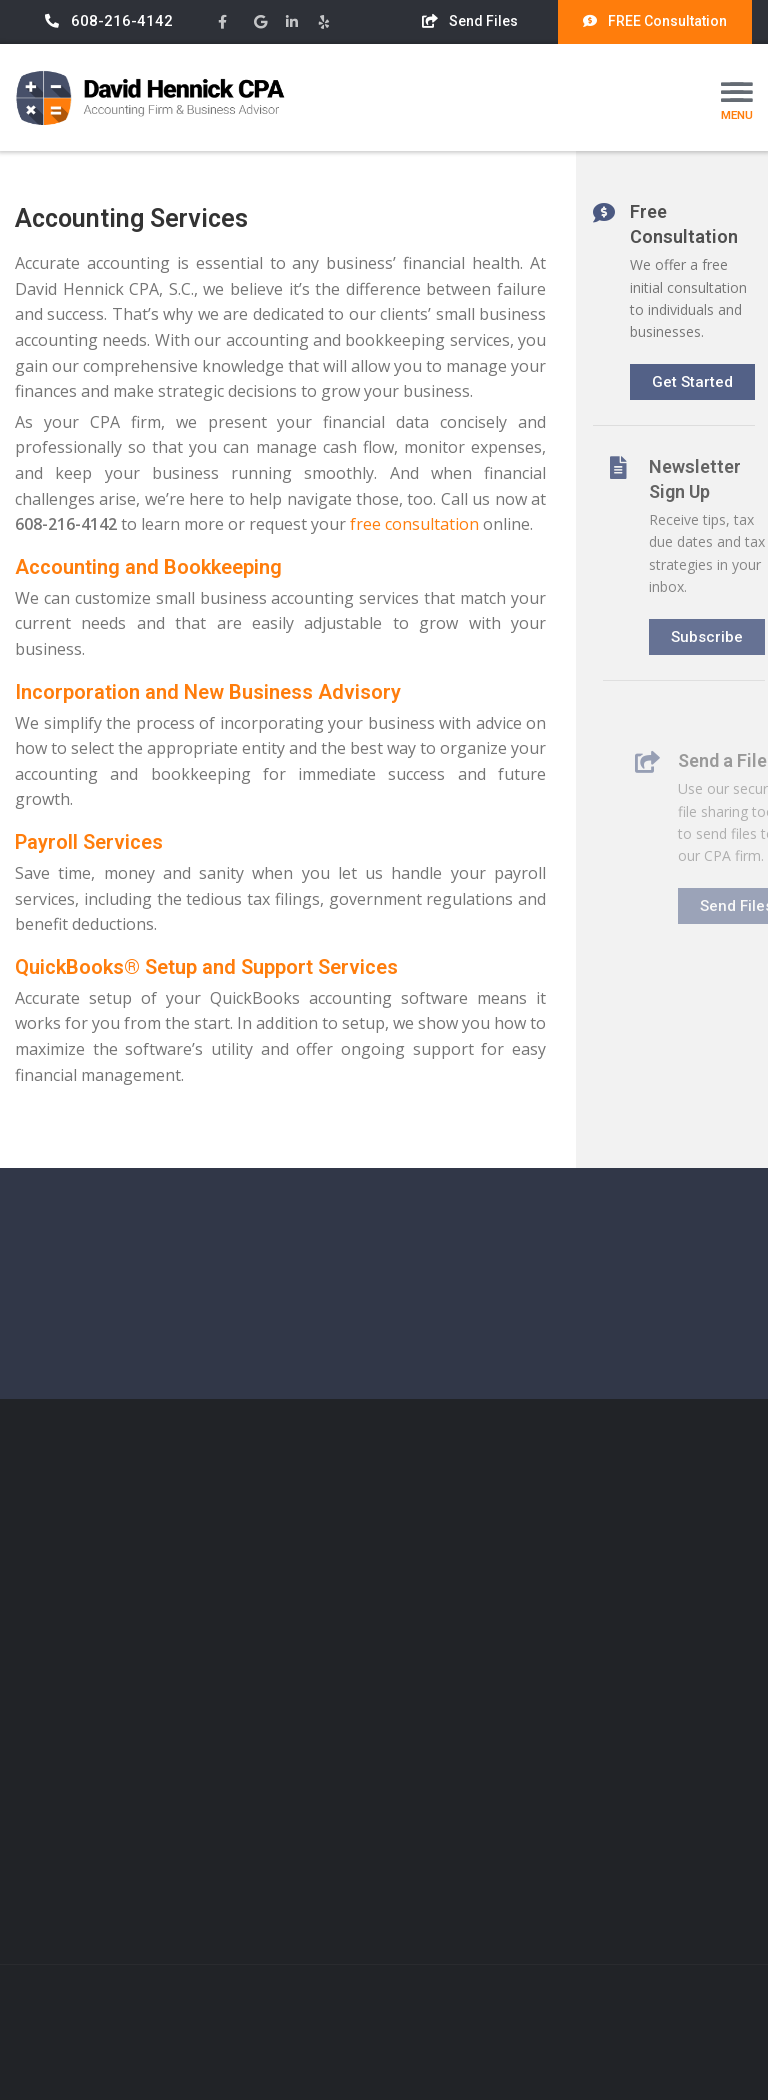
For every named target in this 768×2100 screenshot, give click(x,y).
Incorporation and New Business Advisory (207, 692)
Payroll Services (88, 842)
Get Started (699, 376)
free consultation (413, 524)
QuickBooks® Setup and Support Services (205, 967)
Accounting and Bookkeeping (147, 567)
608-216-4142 (109, 21)
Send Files (470, 21)
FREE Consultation (655, 21)
